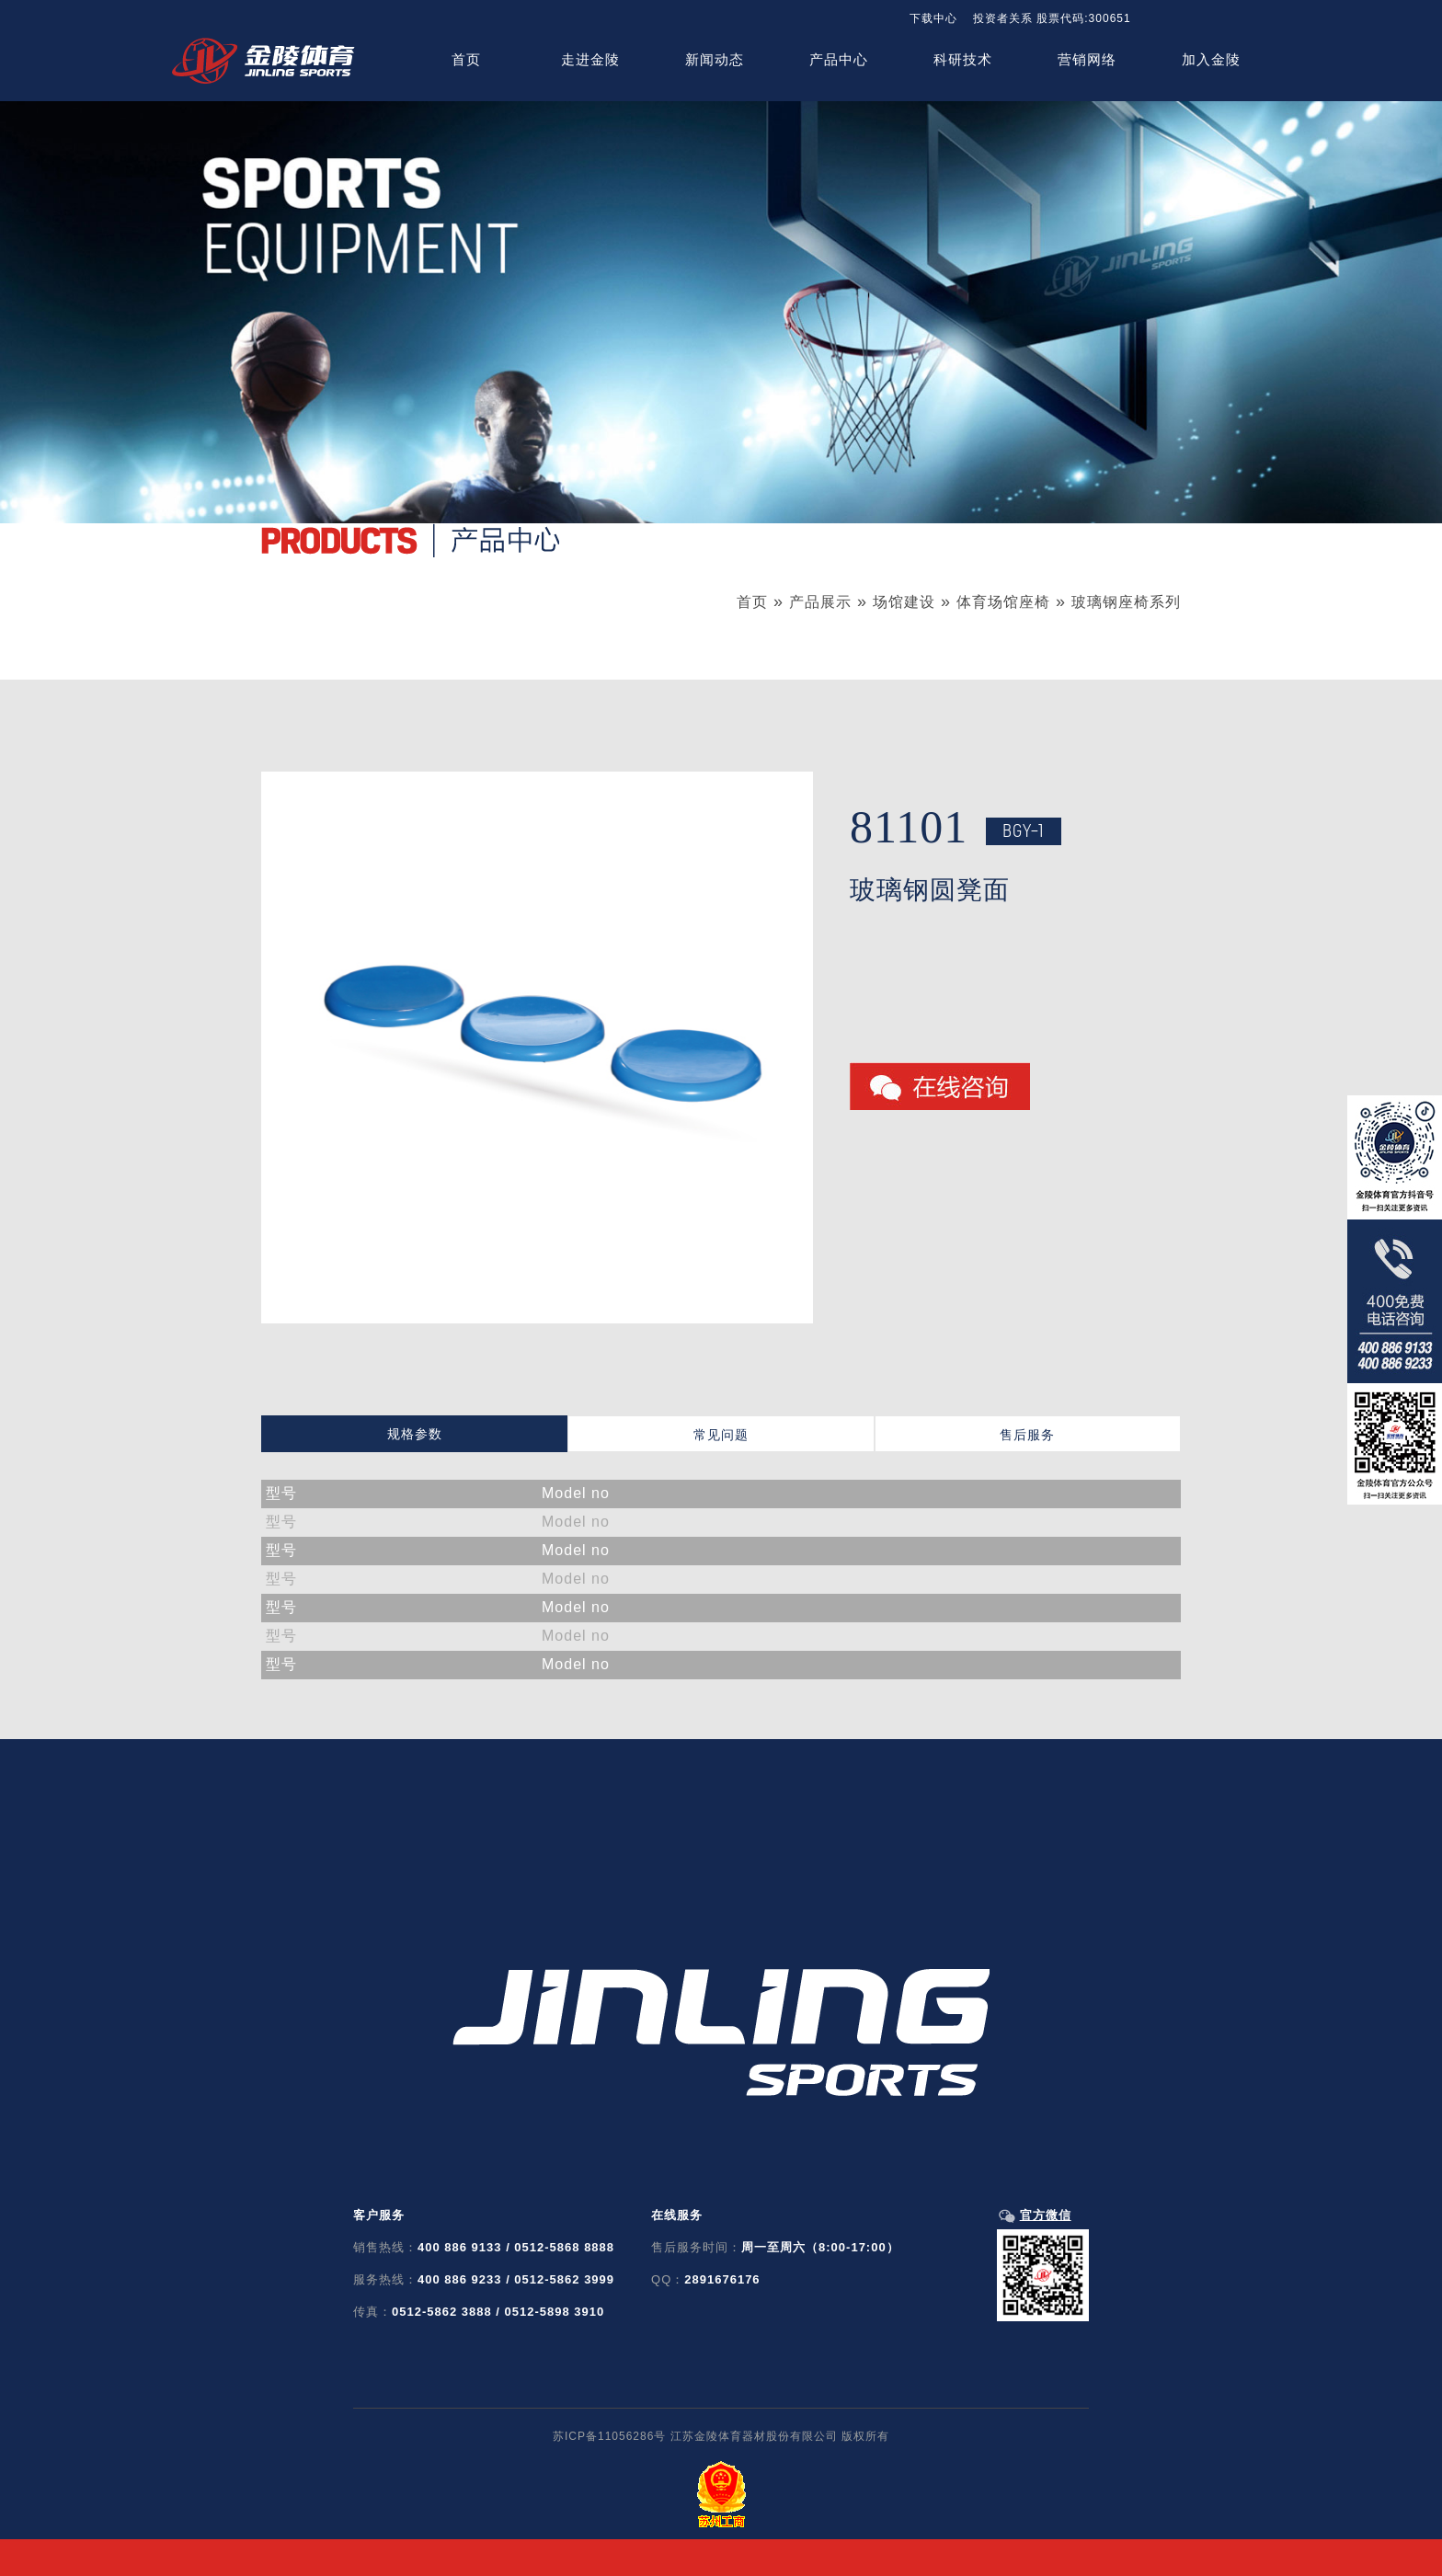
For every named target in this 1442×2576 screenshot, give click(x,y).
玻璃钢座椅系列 (1126, 602)
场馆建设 (904, 602)
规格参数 (414, 1433)
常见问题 (721, 1434)
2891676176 (722, 2279)
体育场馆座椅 (1003, 602)
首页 (752, 602)
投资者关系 (1003, 18)
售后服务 (1027, 1434)
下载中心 (933, 18)
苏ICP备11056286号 (609, 2436)
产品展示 (820, 602)
